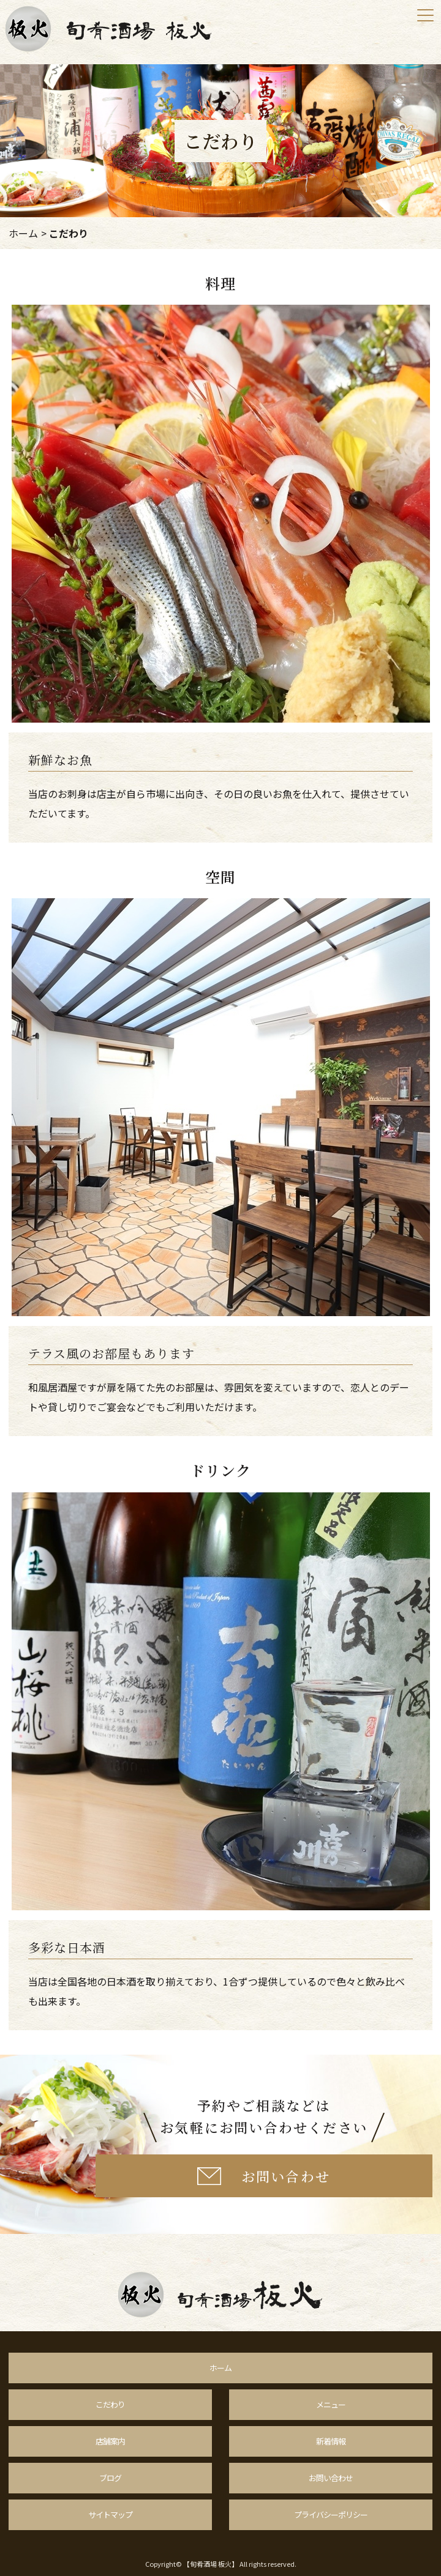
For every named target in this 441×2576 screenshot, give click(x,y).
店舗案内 (110, 2441)
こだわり (110, 2404)
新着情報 (330, 2441)
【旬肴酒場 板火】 (210, 2564)
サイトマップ (110, 2514)
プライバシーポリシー (331, 2514)
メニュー (330, 2404)
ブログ (110, 2478)
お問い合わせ (331, 2478)
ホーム (23, 233)
